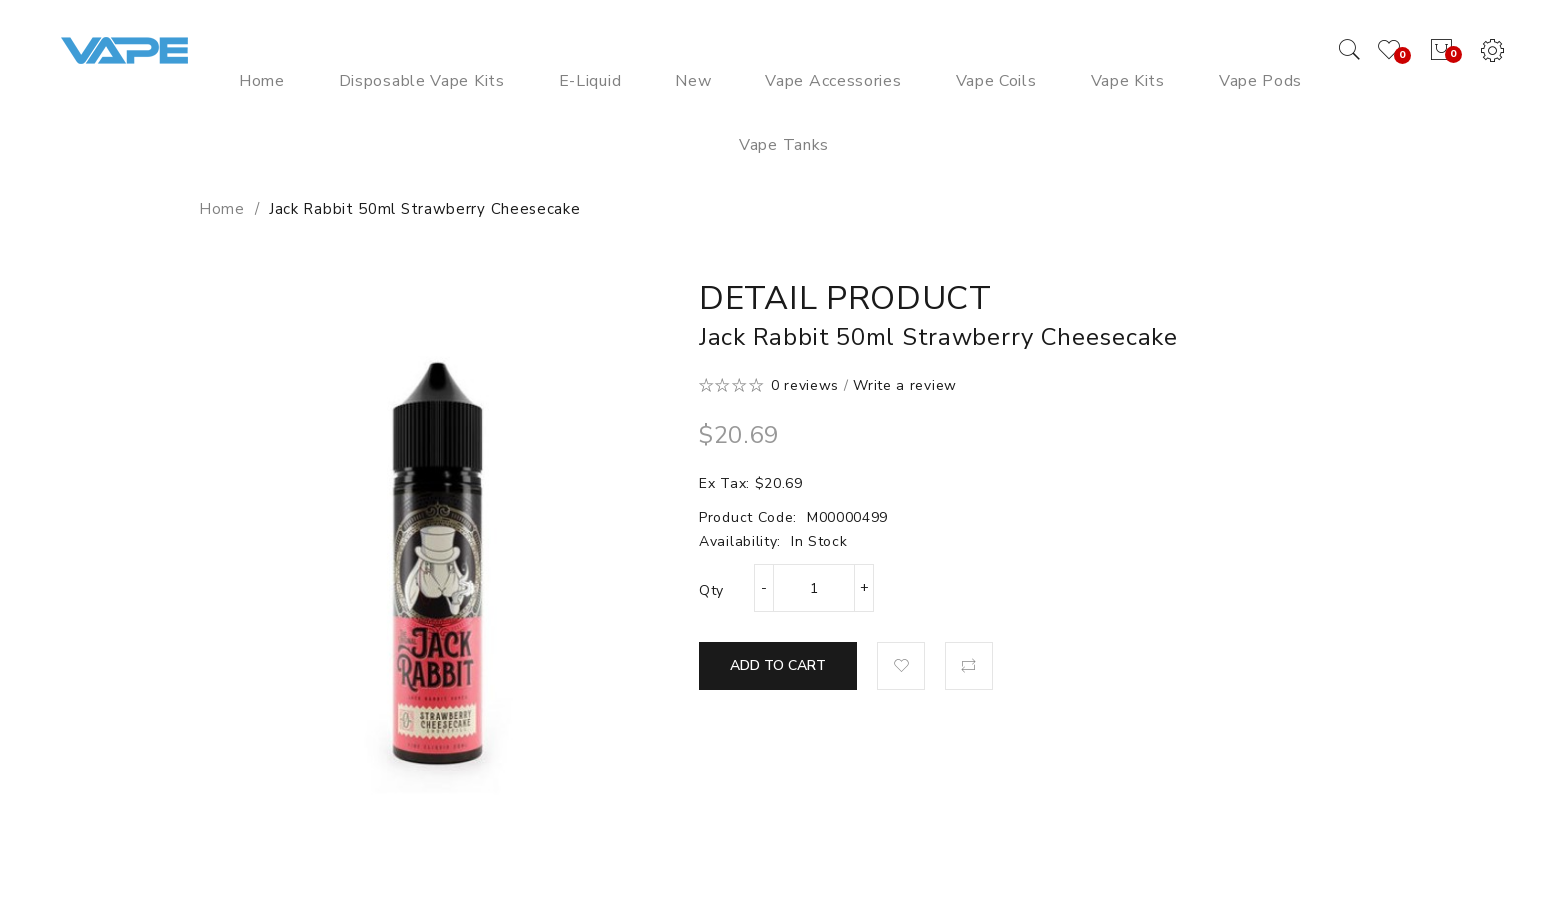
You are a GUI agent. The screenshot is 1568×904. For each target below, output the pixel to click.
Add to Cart (778, 665)
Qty (711, 590)
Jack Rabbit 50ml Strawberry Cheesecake (425, 209)
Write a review (905, 385)
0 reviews (805, 385)
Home (222, 209)
